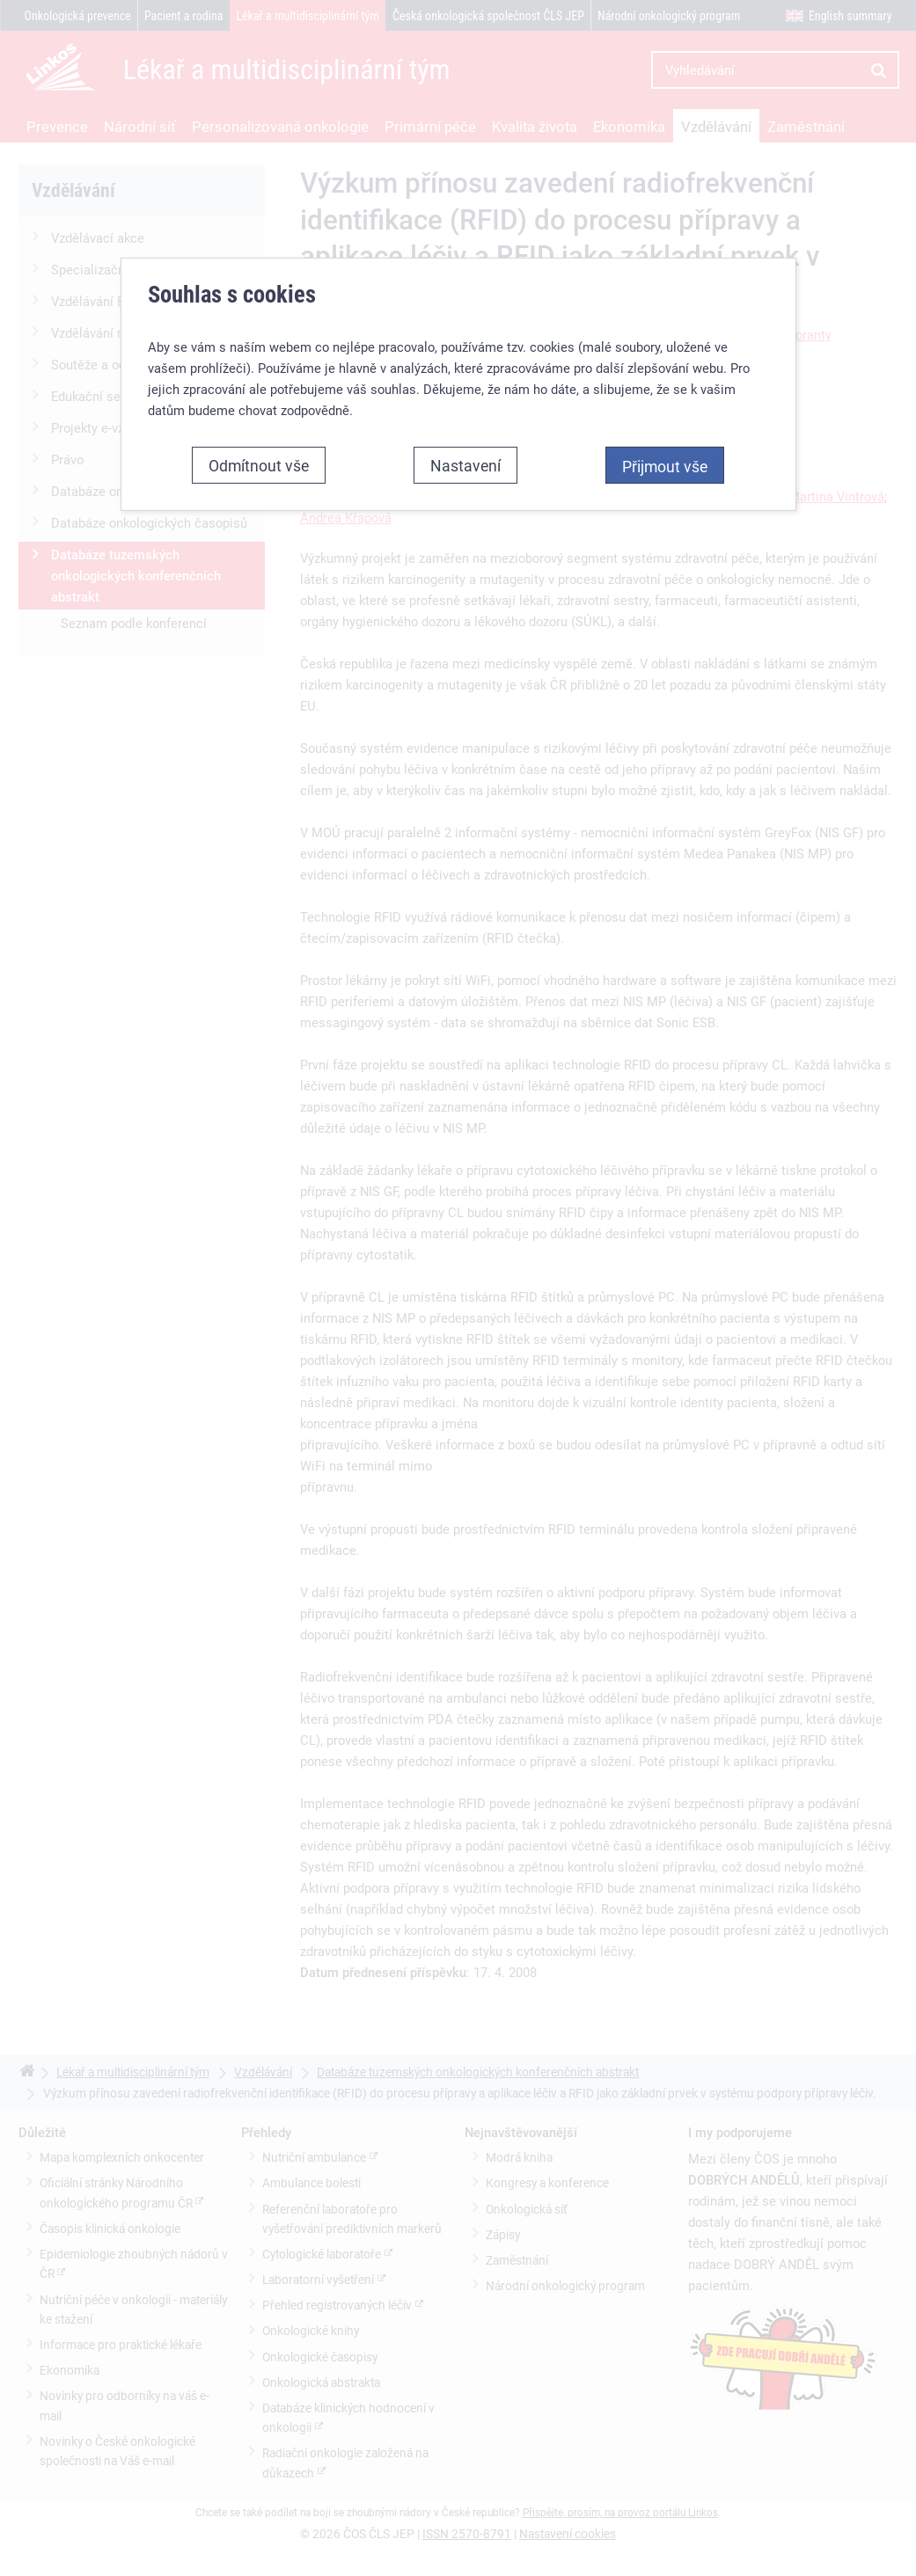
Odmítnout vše (259, 465)
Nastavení (465, 465)
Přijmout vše (664, 466)
